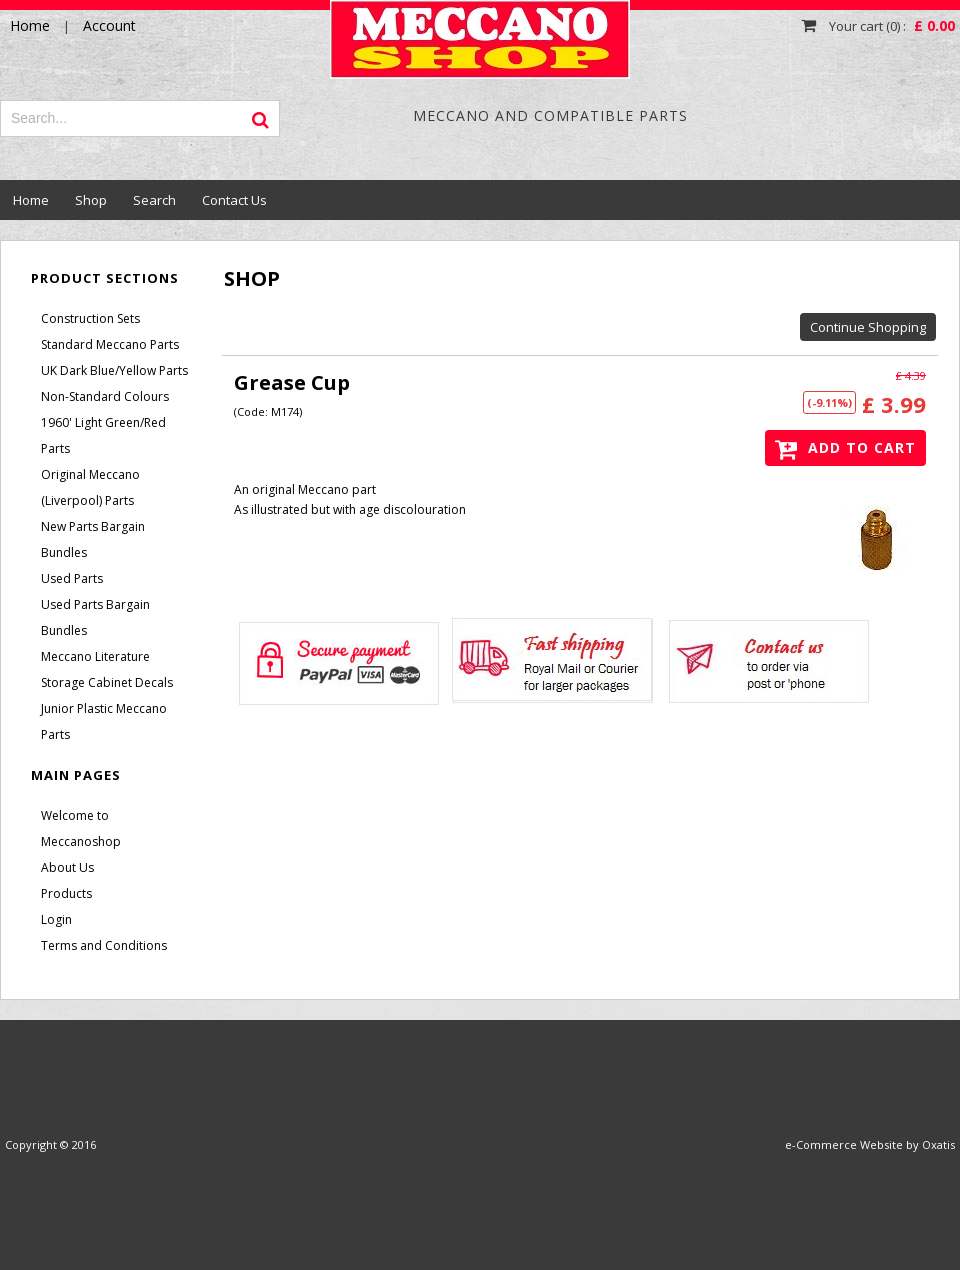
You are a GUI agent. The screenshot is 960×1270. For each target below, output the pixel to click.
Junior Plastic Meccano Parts (104, 721)
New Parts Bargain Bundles (93, 539)
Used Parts (72, 578)
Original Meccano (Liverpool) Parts (90, 487)
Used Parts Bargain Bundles (95, 617)
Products (66, 893)
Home (31, 200)
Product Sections (105, 278)
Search (154, 200)
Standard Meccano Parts (110, 344)
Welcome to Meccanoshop (81, 828)
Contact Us (234, 200)
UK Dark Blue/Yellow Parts (114, 370)
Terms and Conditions (104, 945)
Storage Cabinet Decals (107, 682)
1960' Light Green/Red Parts (103, 435)
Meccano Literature (95, 656)
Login (56, 919)
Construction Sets (90, 318)
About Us (67, 867)
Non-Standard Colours (105, 396)
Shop (91, 200)
